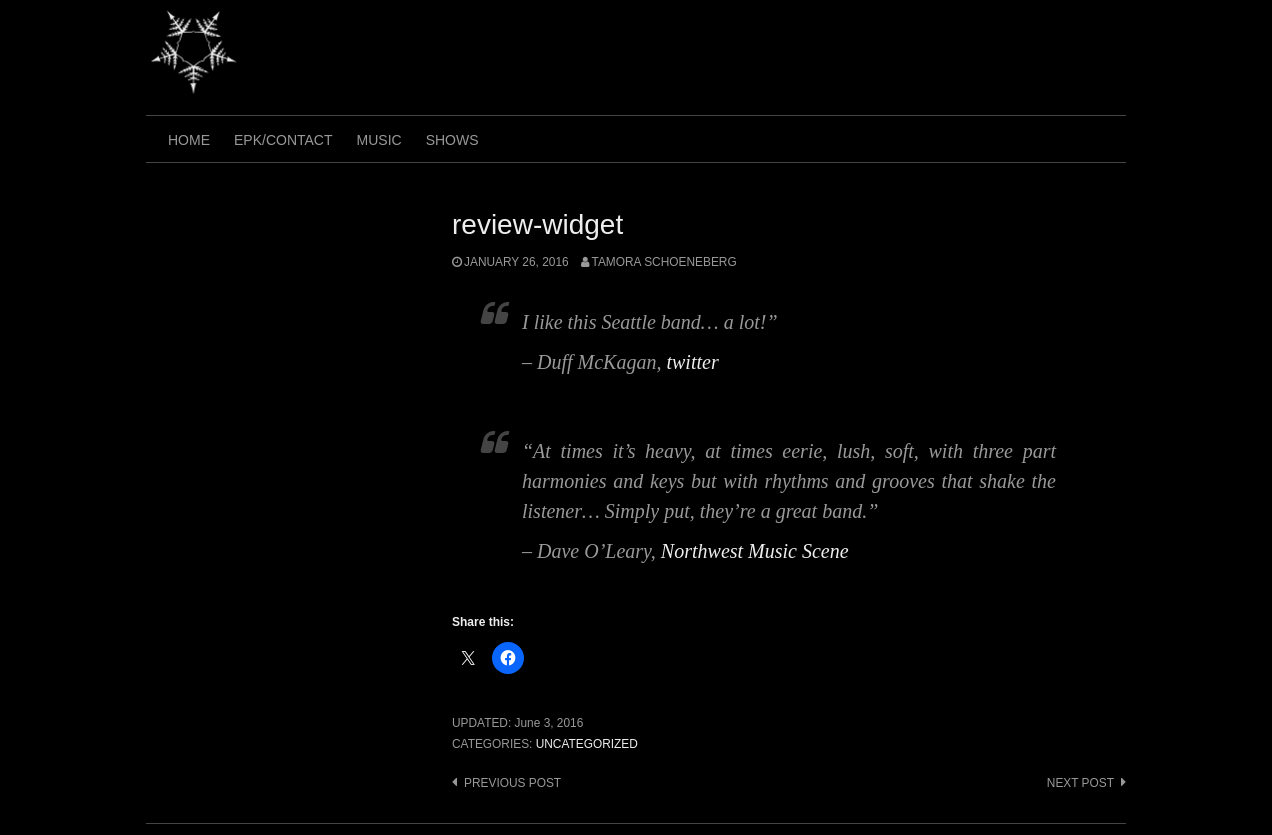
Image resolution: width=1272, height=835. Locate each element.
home (189, 140)
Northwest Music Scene (755, 551)
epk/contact (283, 140)
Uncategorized (587, 744)
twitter (692, 362)
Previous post (512, 783)
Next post (1080, 783)
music (379, 140)
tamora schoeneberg (664, 262)
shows (452, 140)
